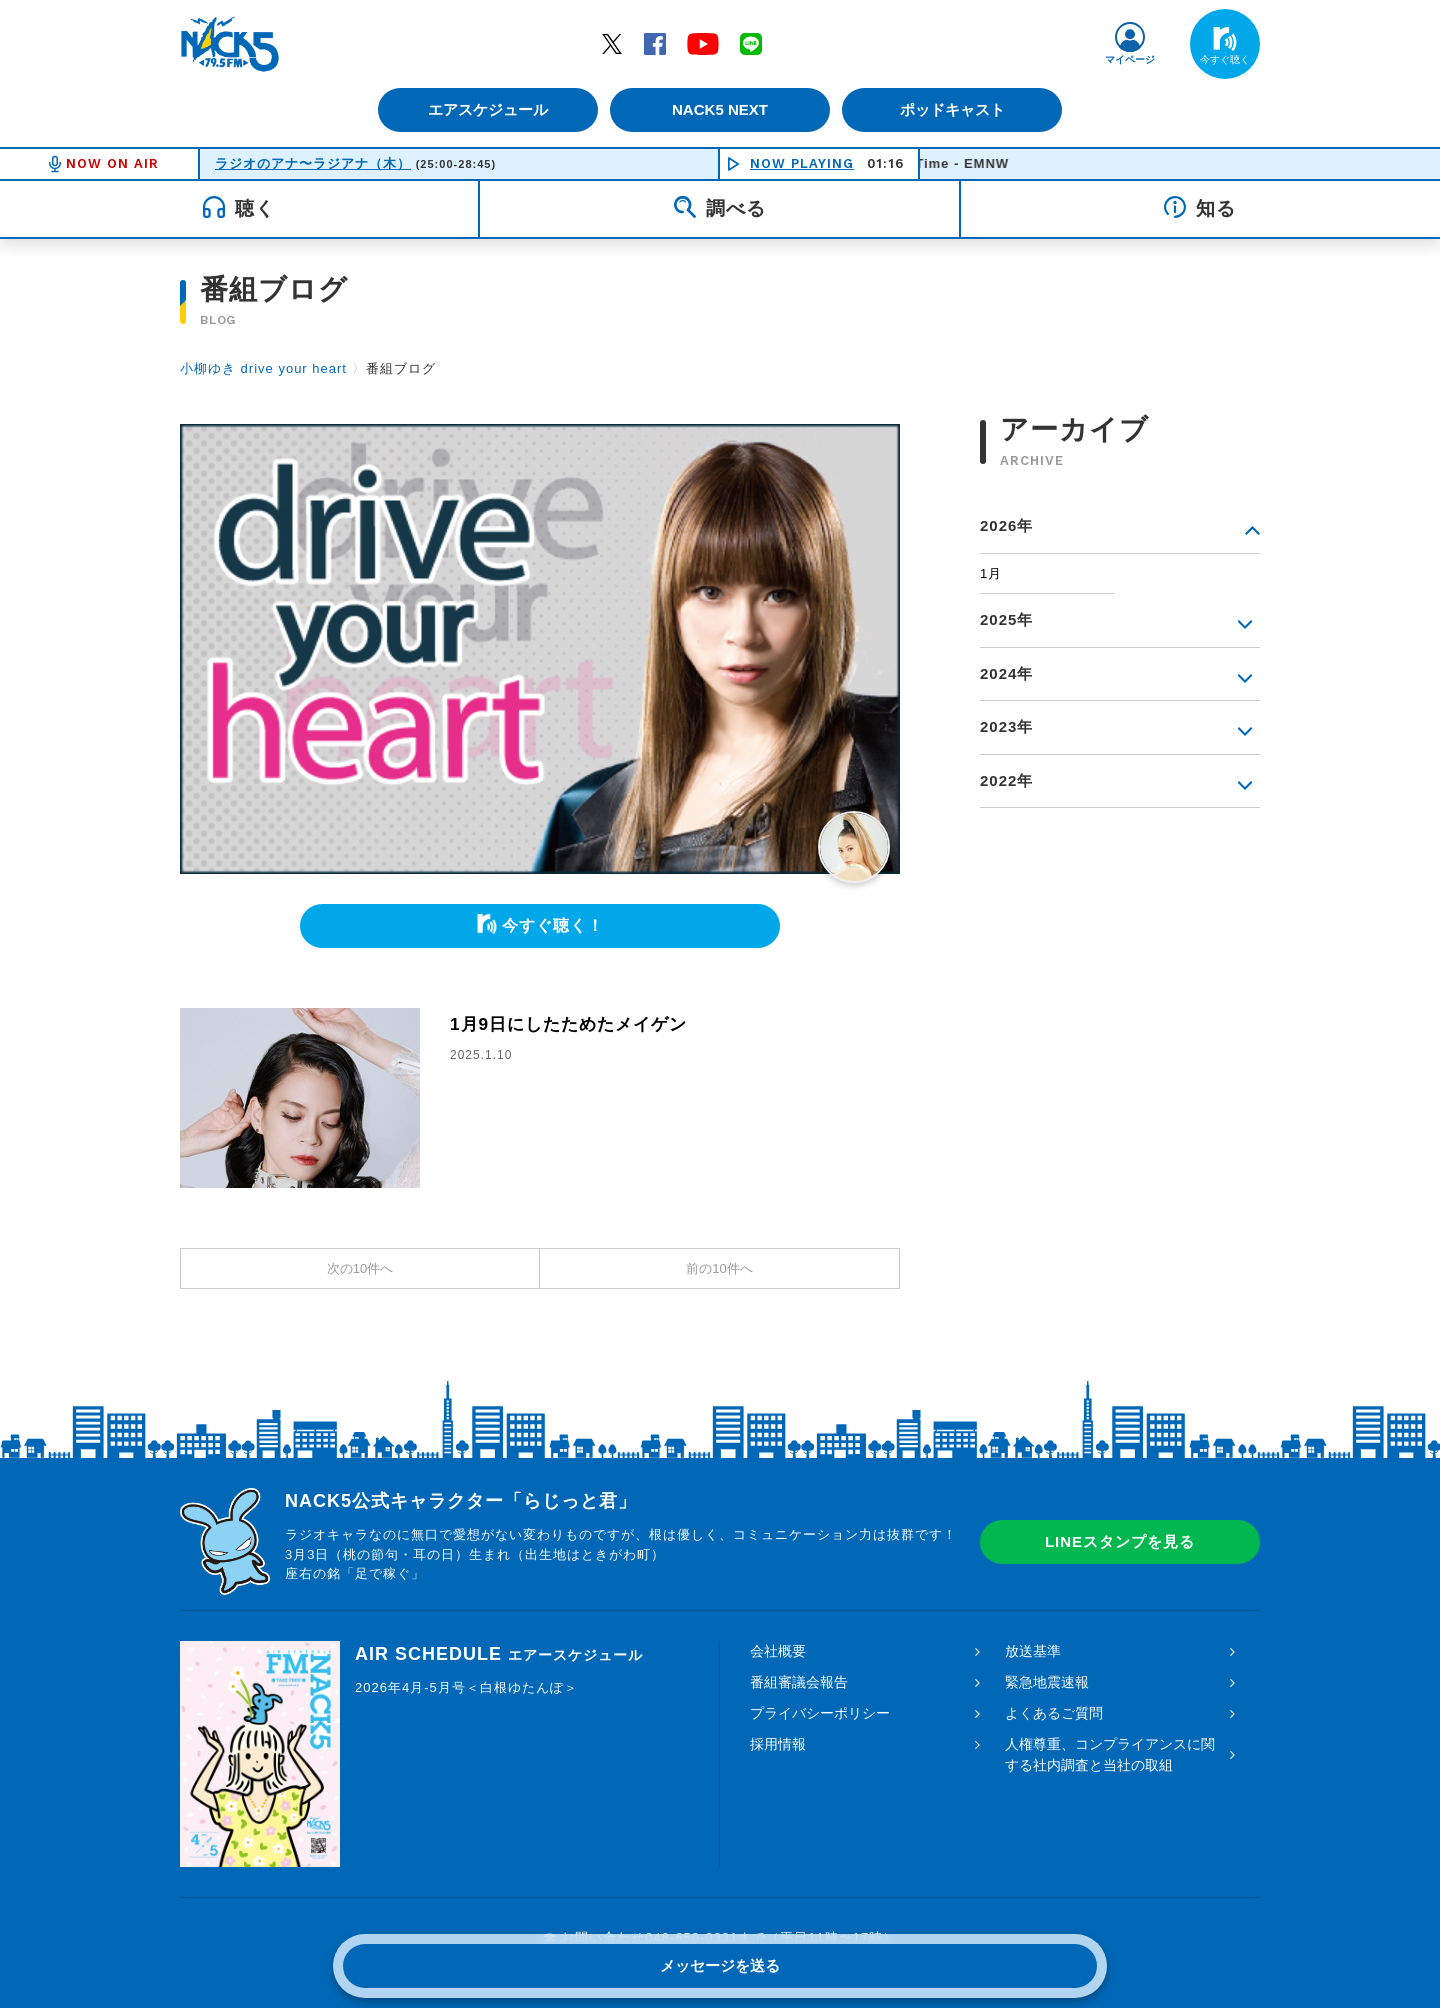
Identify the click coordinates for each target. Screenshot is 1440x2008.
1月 (991, 573)
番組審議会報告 (799, 1682)
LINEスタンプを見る (1120, 1541)
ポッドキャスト (955, 109)
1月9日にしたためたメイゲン (575, 1024)
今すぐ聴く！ (553, 925)
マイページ (1130, 59)
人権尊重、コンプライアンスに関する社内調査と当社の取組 (1110, 1754)
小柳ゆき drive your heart (263, 368)
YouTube (703, 43)
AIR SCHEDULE (499, 1654)
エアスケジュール (485, 109)
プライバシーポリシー (820, 1713)
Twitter (612, 43)
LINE (751, 43)
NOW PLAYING (802, 163)
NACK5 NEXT (720, 109)
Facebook (655, 43)
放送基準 (1033, 1651)
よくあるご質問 (1054, 1713)
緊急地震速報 (1047, 1682)
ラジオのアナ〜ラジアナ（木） (313, 163)
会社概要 (778, 1651)
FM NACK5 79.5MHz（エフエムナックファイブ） (230, 44)
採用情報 (778, 1744)
